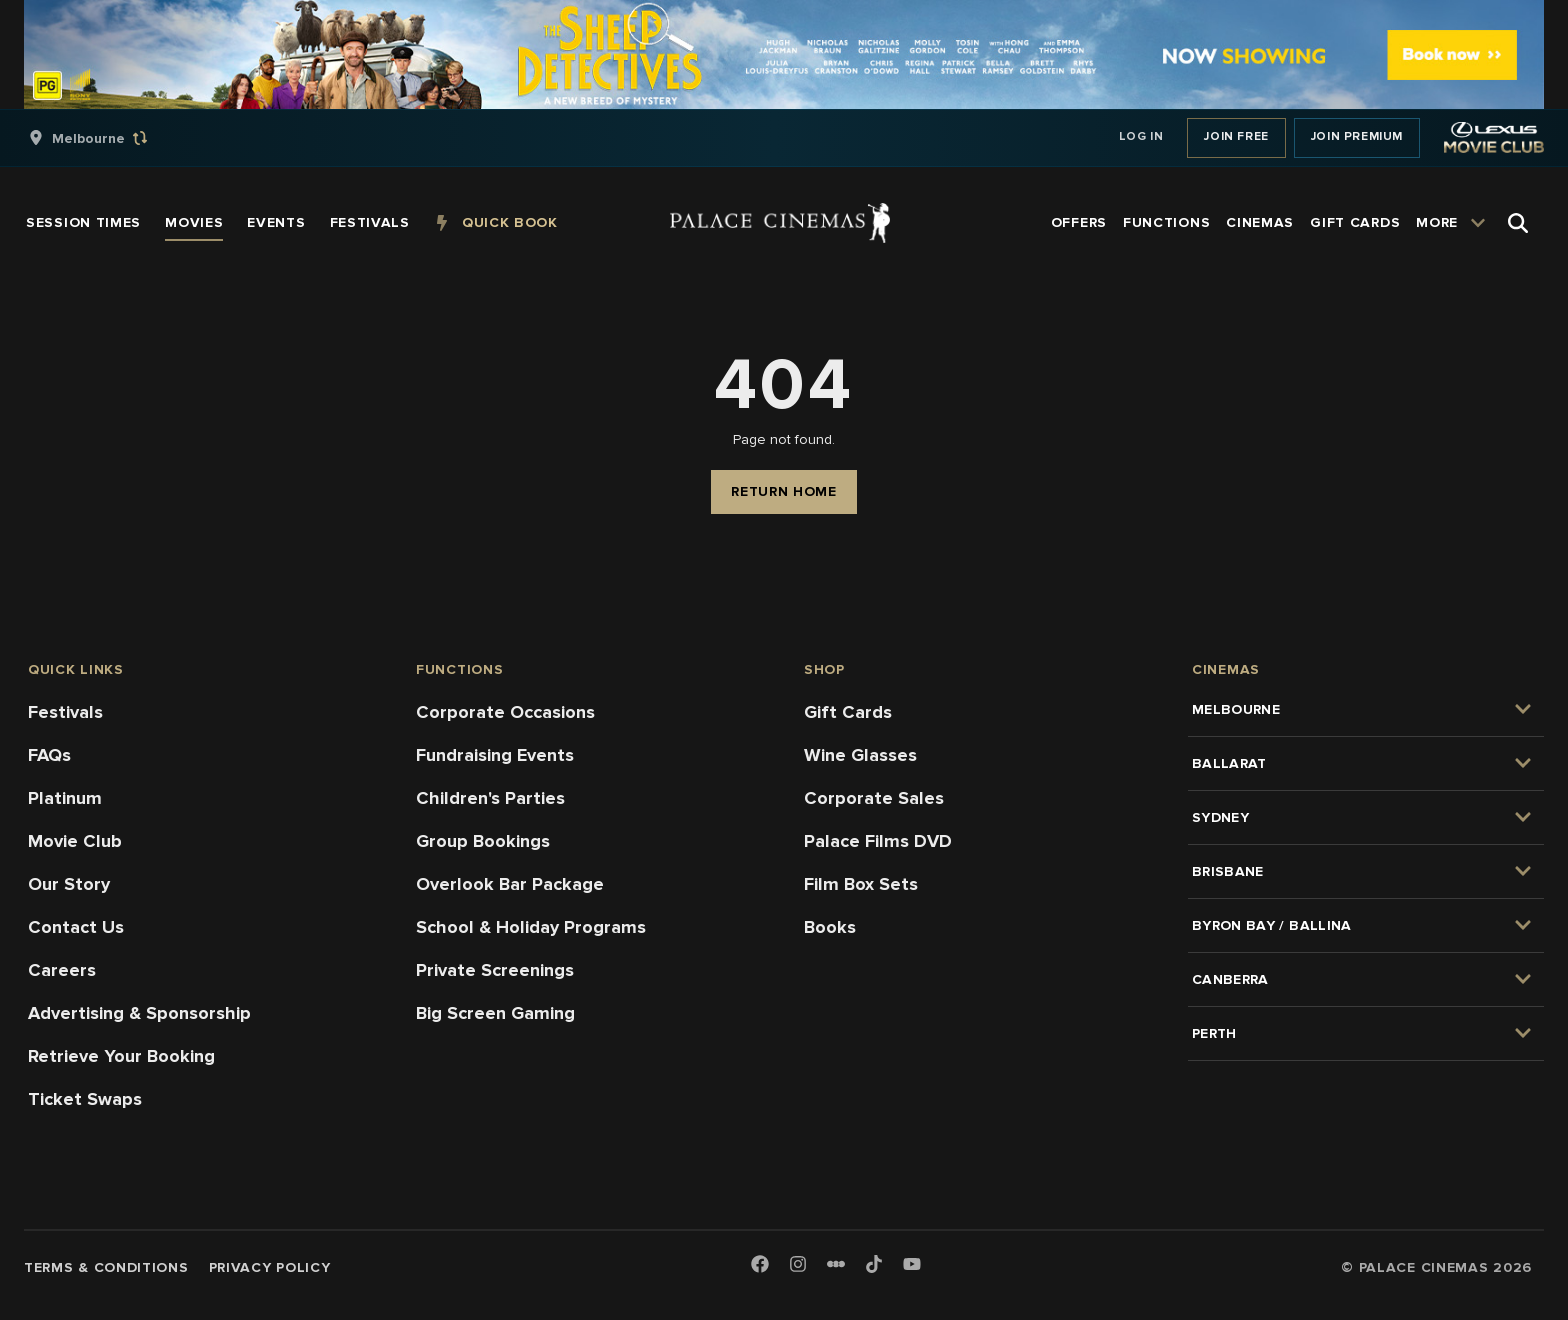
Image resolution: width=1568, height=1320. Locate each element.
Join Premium (1357, 136)
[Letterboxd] (836, 1264)
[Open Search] (1518, 223)
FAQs (49, 755)
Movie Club (75, 841)
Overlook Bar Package (510, 884)
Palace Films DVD (878, 841)
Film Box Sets (861, 884)
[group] (109, 138)
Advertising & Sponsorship (139, 1013)
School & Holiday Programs (531, 927)
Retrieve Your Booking (121, 1056)
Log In (1141, 136)
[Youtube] (912, 1265)
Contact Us (76, 927)
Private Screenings (495, 970)
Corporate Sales (874, 798)
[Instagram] (798, 1265)
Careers (62, 970)
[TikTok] (874, 1264)
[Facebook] (760, 1265)
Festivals (65, 712)
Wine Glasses (860, 755)
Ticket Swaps (85, 1099)
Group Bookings (483, 841)
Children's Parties (490, 798)
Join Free (1236, 136)
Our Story (69, 884)
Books (830, 927)
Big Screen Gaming (495, 1013)
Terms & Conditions (106, 1267)
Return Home (784, 491)
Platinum (65, 798)
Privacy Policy (270, 1267)
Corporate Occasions (505, 712)
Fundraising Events (495, 755)
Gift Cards (848, 712)
